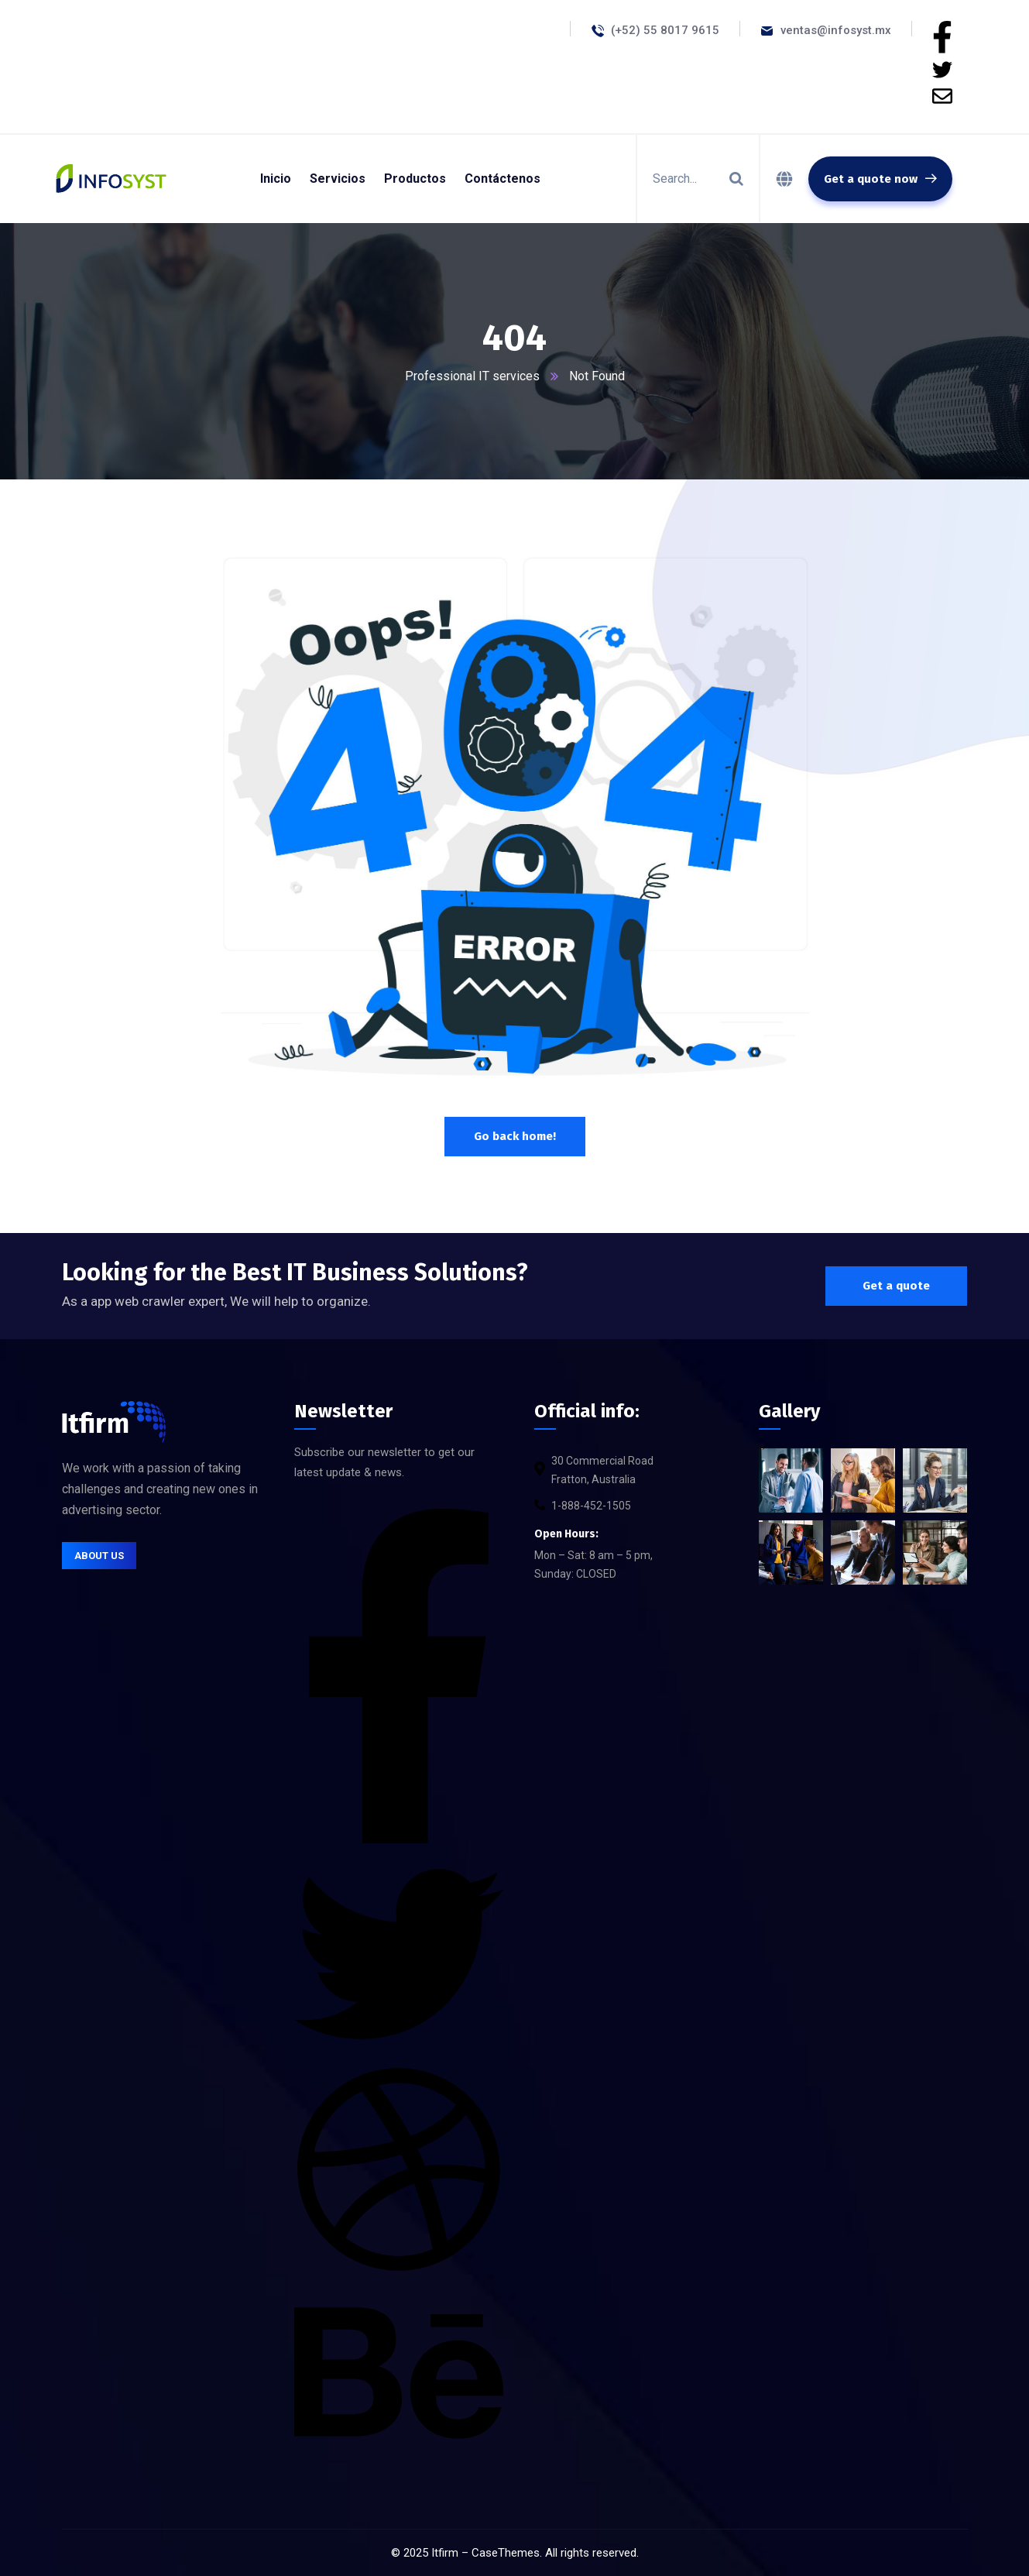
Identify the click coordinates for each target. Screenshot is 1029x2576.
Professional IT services (472, 376)
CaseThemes (506, 2553)
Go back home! (515, 1136)
